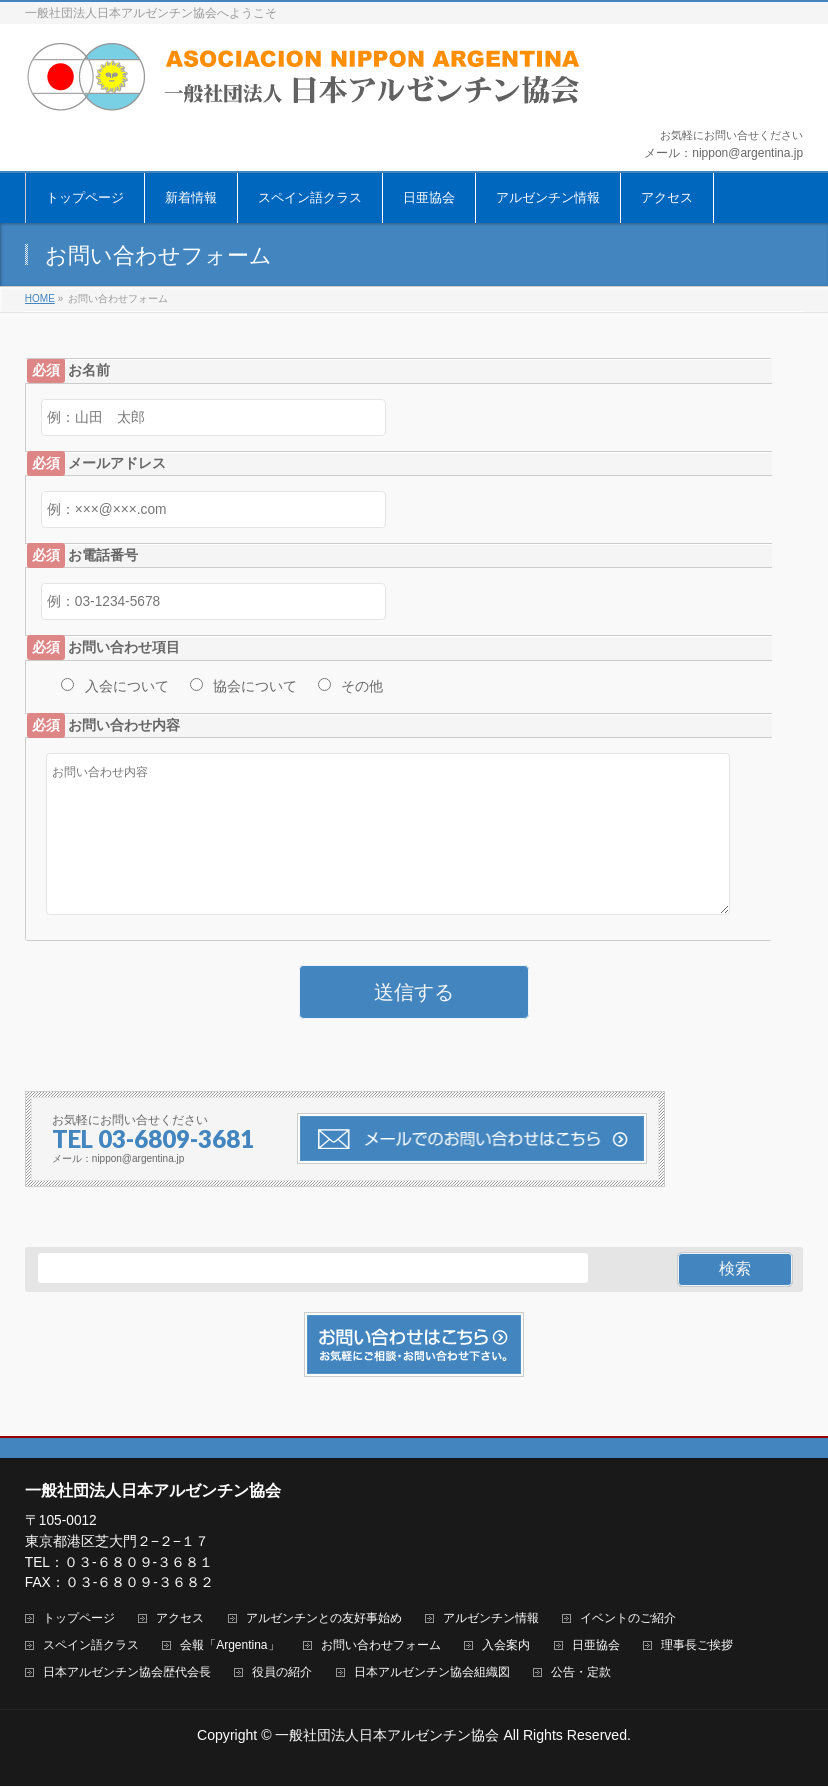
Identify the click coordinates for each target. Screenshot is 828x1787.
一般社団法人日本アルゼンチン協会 (387, 1736)
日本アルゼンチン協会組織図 (432, 1673)
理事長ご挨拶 (697, 1646)
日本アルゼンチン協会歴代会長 (127, 1673)
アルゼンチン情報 (491, 1619)
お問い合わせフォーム (381, 1646)
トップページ (79, 1619)
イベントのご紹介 (628, 1619)
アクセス (180, 1619)
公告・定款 (581, 1673)
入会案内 (506, 1646)
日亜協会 (596, 1646)
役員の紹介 (282, 1673)
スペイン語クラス (91, 1646)
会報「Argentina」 (229, 1646)
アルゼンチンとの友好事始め (324, 1619)
